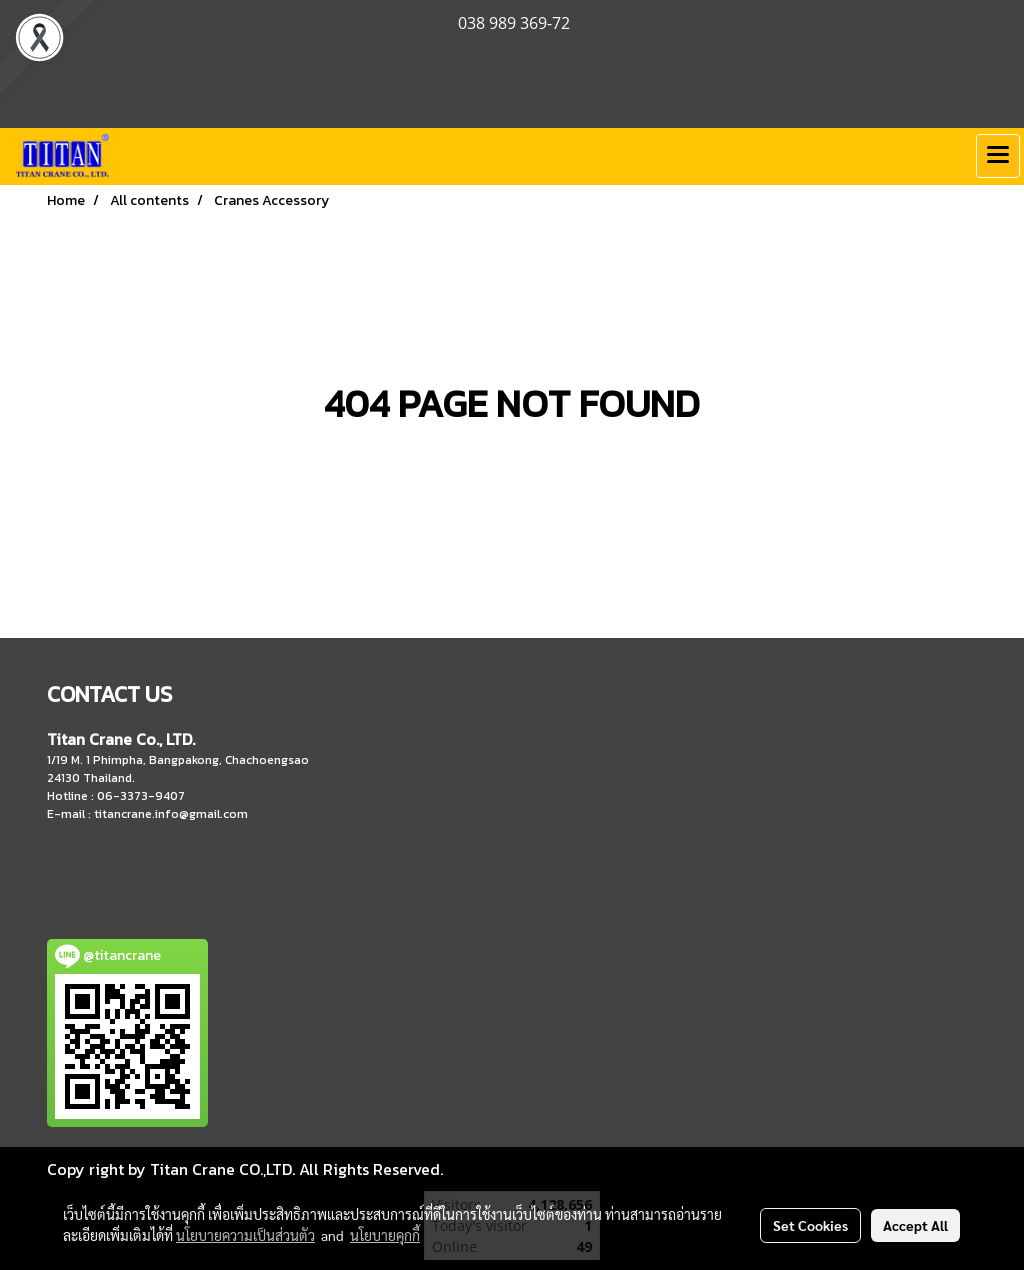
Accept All (915, 1225)
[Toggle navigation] (998, 156)
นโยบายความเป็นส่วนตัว (245, 1235)
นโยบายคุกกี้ (385, 1235)
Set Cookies (810, 1225)
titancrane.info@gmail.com (171, 814)
